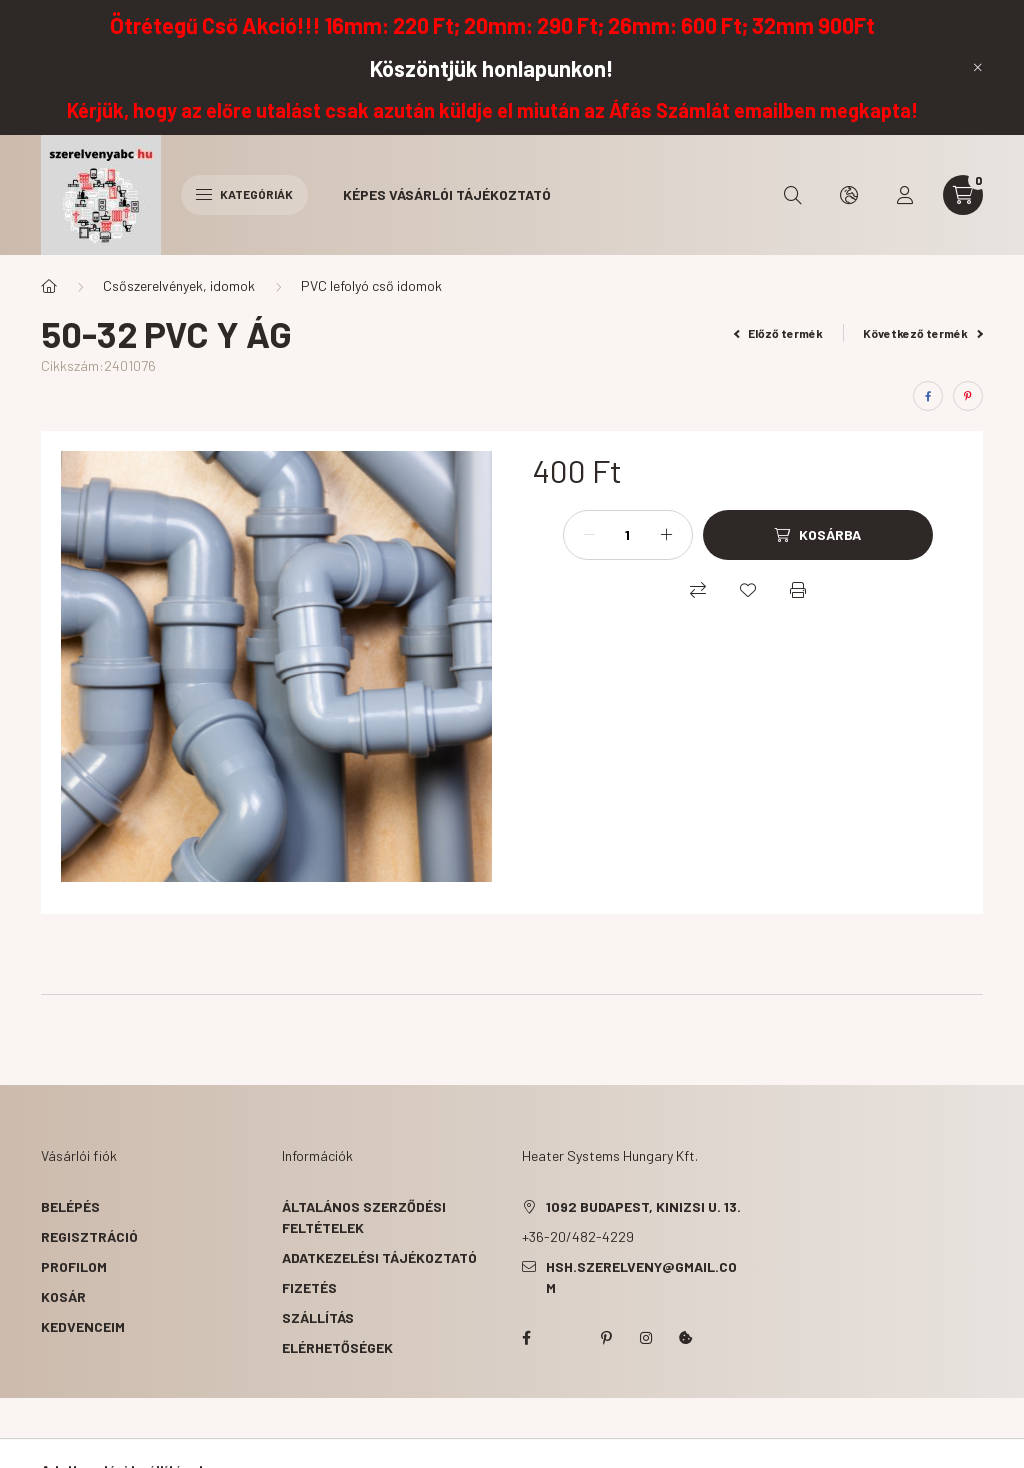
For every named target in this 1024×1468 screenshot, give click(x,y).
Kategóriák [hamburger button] (244, 194)
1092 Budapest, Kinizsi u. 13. (643, 1206)
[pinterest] (968, 396)
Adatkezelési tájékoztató (379, 1257)
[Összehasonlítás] (698, 590)
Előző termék (779, 333)
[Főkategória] (49, 286)
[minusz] (589, 535)
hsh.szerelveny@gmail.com (641, 1277)
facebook (526, 1338)
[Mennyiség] (628, 535)
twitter (566, 1338)
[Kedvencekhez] (748, 590)
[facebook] (928, 396)
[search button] (793, 195)
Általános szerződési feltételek (364, 1217)
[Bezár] (978, 67)
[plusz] (667, 535)
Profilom (74, 1266)
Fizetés (309, 1287)
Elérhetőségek (337, 1347)
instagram (646, 1338)
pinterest (606, 1338)
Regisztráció (89, 1236)
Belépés (70, 1206)
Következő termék (923, 333)
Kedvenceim (83, 1326)
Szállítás (318, 1317)
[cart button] (963, 195)
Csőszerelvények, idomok (179, 285)
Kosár (63, 1296)
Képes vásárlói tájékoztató (447, 194)
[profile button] (905, 195)
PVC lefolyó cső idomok (371, 285)
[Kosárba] (818, 535)
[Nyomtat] (798, 590)
